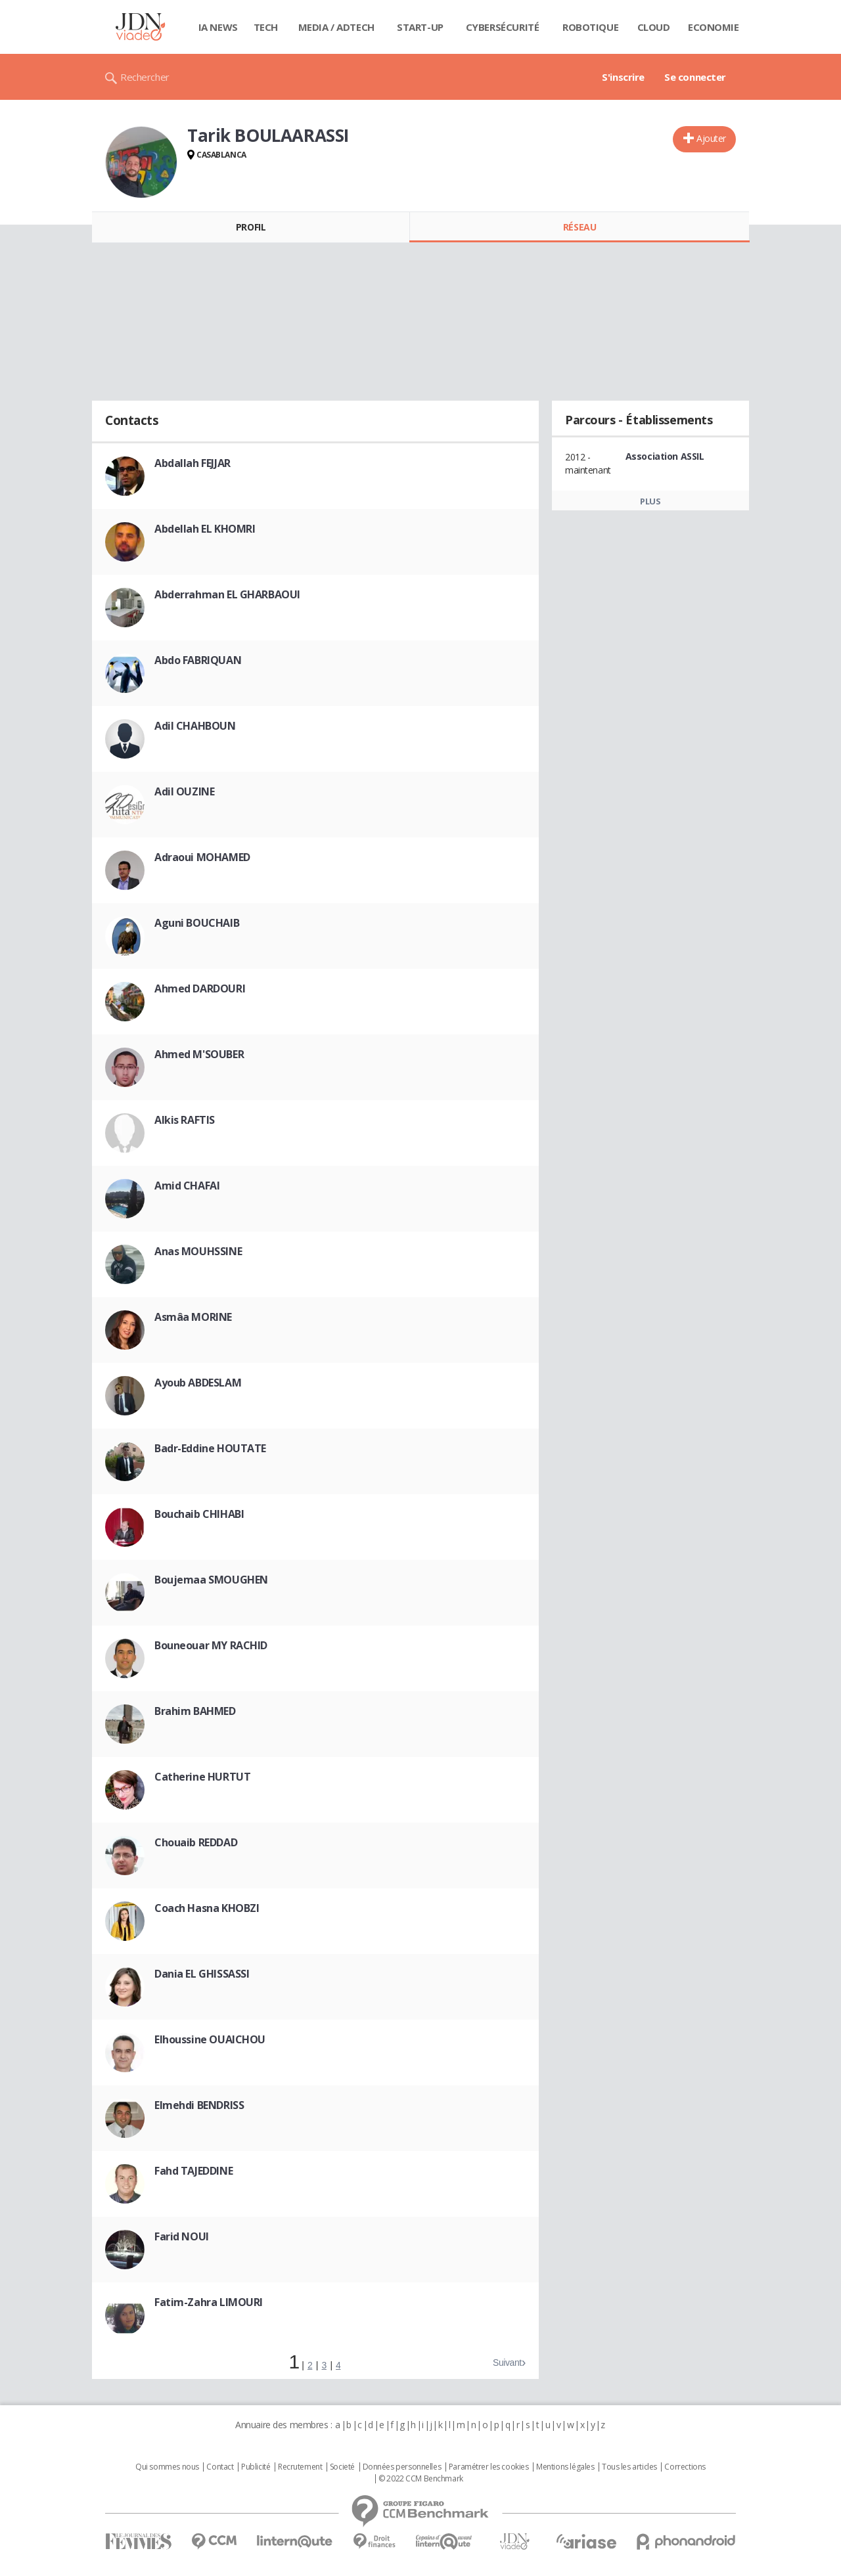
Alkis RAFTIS (184, 1120)
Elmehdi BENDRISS (199, 2105)
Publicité (255, 2467)
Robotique (590, 26)
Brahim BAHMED (195, 1711)
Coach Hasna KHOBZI (206, 1908)
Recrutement (300, 2467)
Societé (342, 2467)
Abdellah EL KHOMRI (204, 529)
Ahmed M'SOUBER (199, 1054)
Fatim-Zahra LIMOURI (208, 2302)
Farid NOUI (181, 2236)
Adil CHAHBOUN (195, 726)
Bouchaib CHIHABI (199, 1514)
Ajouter (711, 138)
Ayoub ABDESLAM (197, 1382)
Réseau (579, 227)
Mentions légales (565, 2467)
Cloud (653, 26)
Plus (650, 501)
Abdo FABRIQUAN (197, 660)
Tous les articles (629, 2467)
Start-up (420, 26)
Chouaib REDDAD (195, 1842)
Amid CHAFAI (186, 1185)
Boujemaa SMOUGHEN (211, 1579)
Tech (266, 26)
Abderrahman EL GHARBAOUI (227, 594)
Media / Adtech (336, 26)
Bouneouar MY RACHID (210, 1645)
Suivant (507, 2362)
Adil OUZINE (184, 791)
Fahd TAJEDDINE (193, 2171)
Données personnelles (402, 2467)
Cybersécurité (502, 26)
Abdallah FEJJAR (192, 463)
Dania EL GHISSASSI (201, 1973)
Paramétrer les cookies (489, 2467)
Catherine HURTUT (202, 1776)
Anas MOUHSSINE (198, 1251)
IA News (218, 26)
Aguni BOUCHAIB (196, 923)
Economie (713, 26)
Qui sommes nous (167, 2467)
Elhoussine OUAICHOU (209, 2039)
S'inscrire (623, 76)
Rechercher (145, 76)
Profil (250, 227)
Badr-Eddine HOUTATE (210, 1448)
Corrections (684, 2467)
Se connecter (695, 76)
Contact (219, 2467)
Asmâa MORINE (193, 1317)
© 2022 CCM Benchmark (420, 2478)
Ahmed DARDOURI (199, 988)
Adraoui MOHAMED (202, 857)
